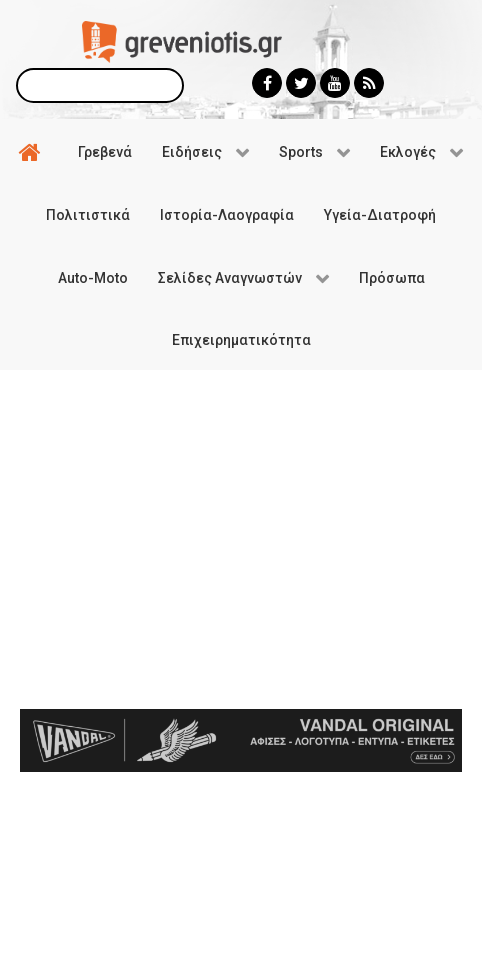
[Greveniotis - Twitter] (301, 83)
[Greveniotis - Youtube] (335, 83)
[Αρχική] (33, 151)
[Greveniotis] (182, 40)
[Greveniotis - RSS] (369, 83)
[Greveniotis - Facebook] (267, 83)
